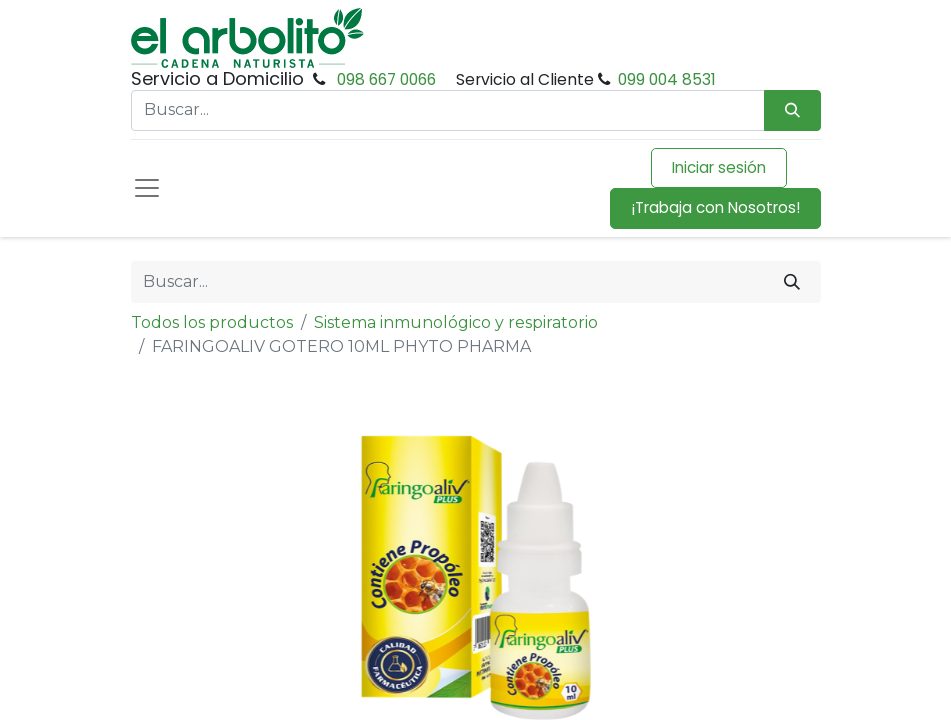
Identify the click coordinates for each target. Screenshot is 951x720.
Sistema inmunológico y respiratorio (456, 322)
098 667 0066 (386, 79)
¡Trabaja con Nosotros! (715, 207)
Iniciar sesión (719, 167)
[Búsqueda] (792, 110)
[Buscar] (792, 282)
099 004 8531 (667, 79)
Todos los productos (212, 322)
